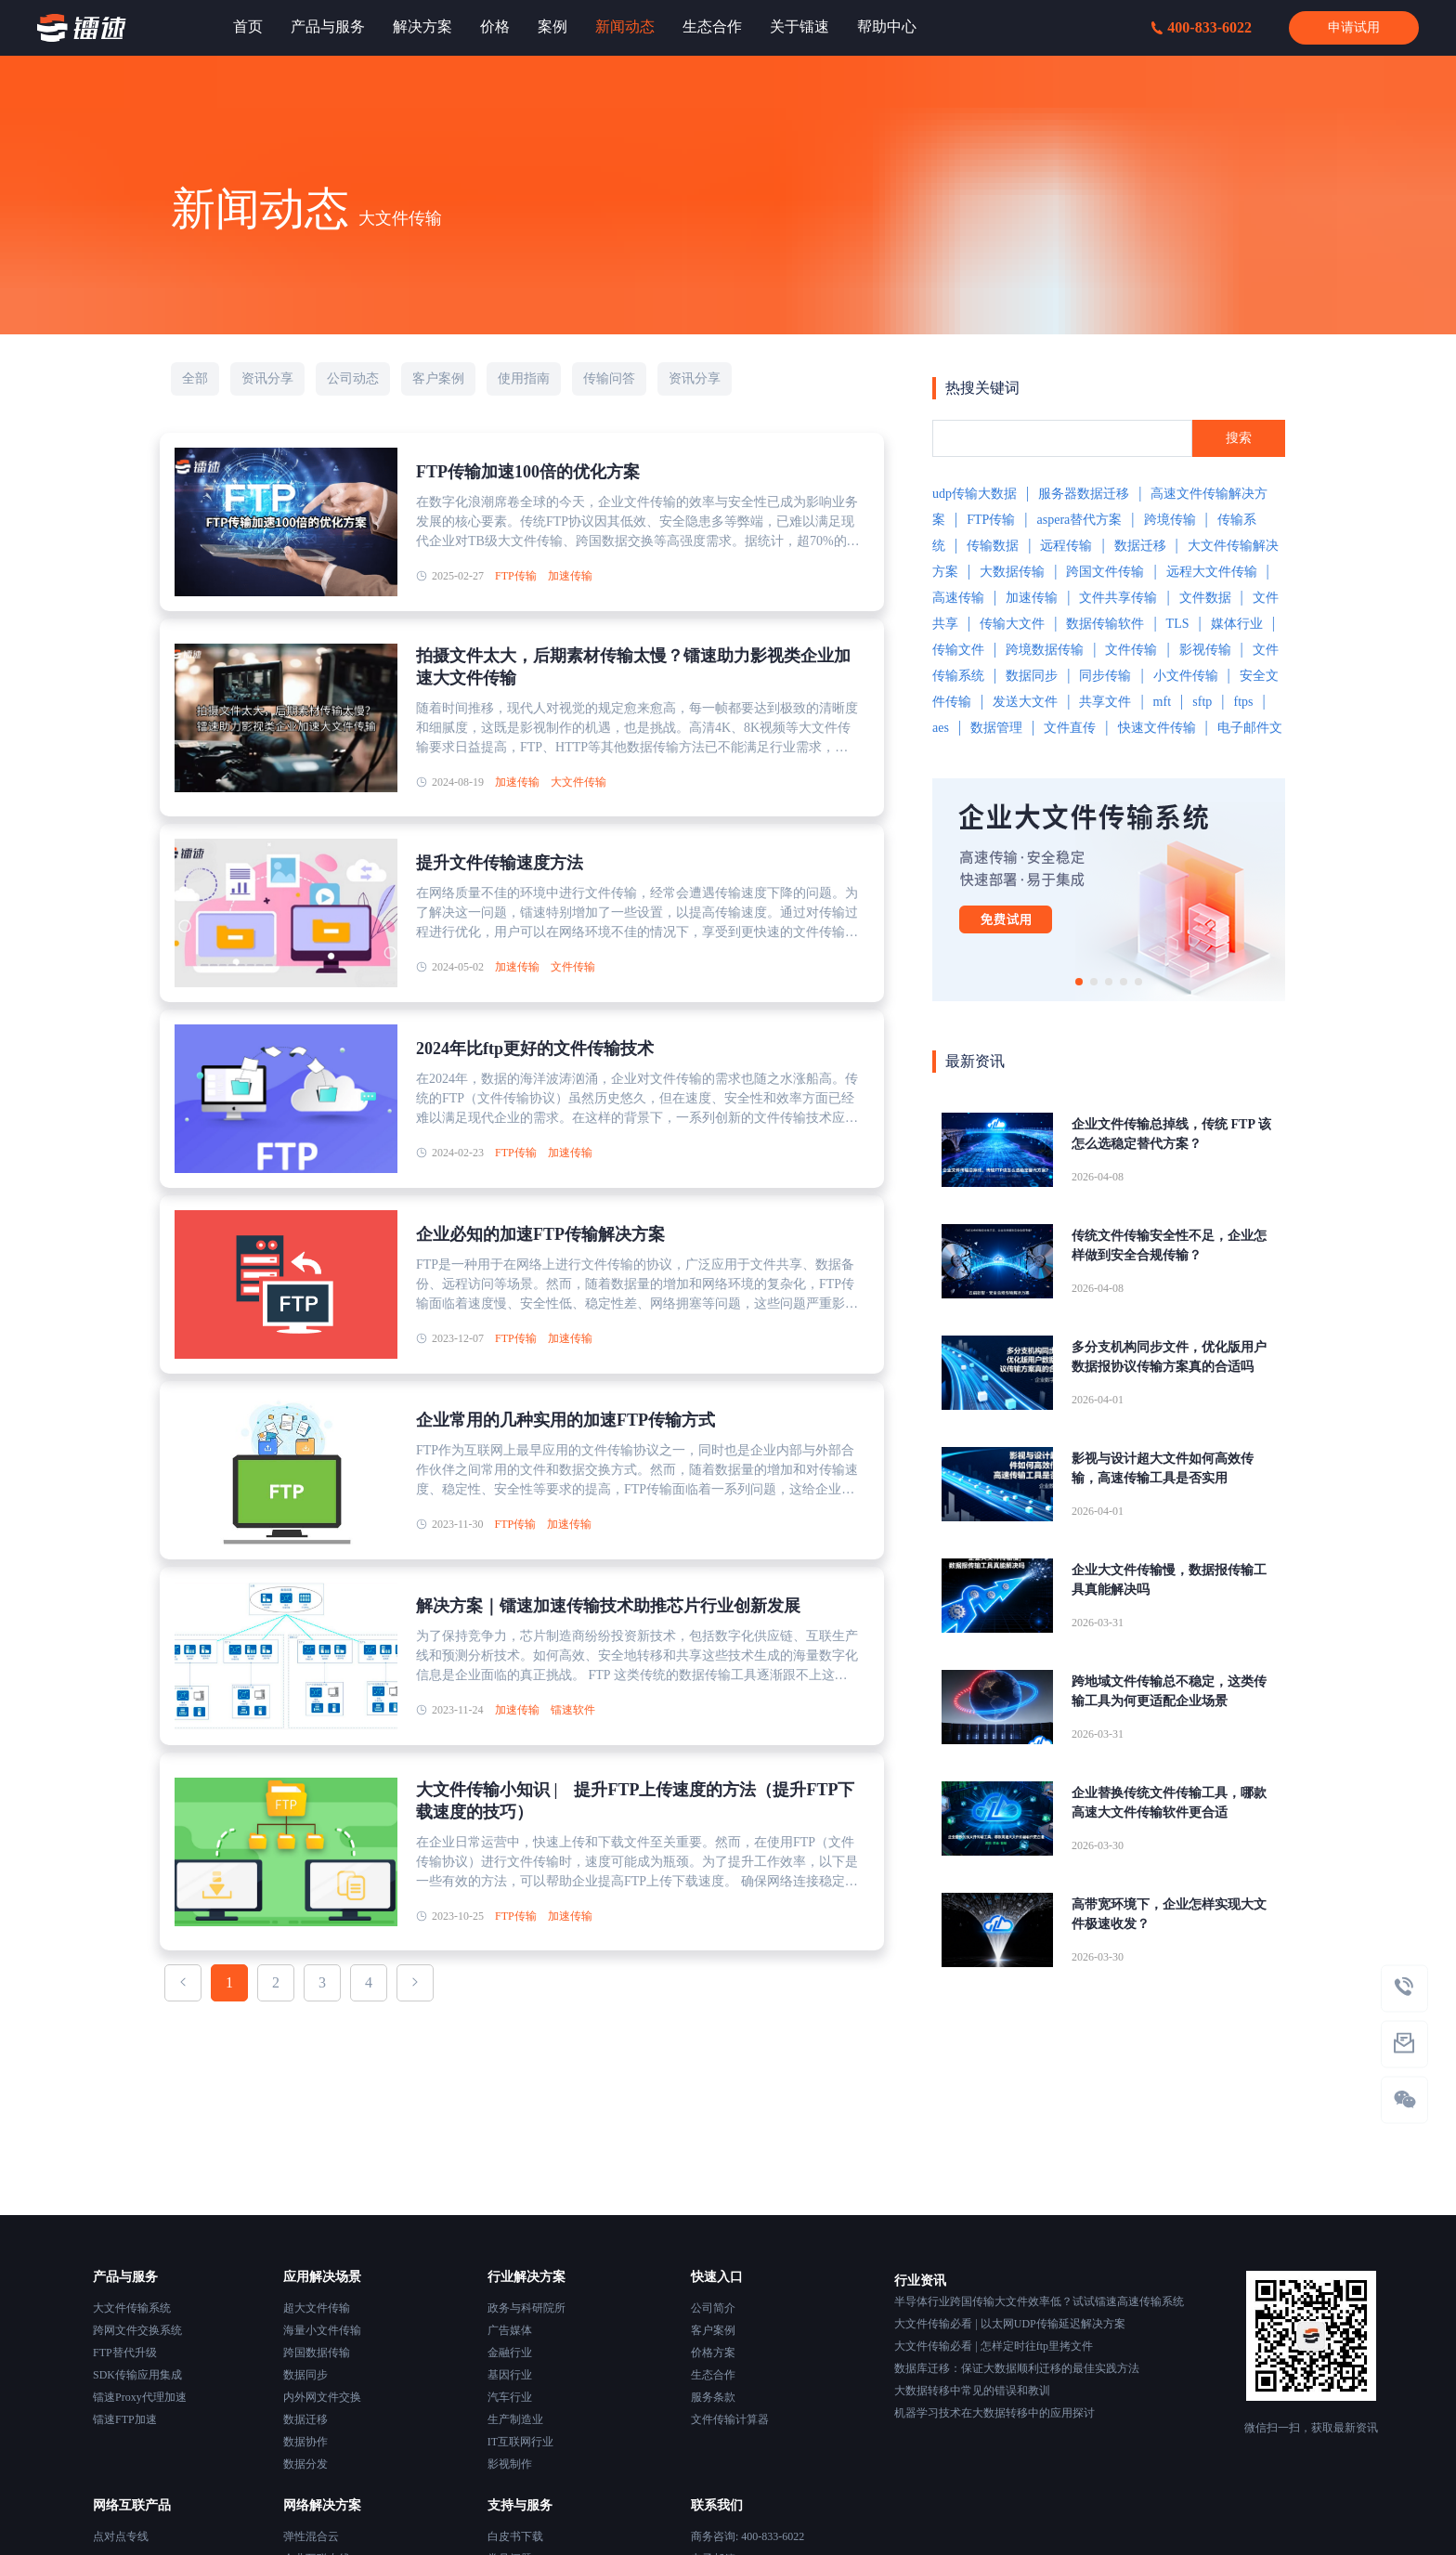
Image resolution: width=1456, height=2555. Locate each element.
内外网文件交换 (322, 2397)
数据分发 (305, 2463)
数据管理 (996, 728)
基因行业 (510, 2374)
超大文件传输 (316, 2307)
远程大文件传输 (1211, 572)
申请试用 (1354, 27)
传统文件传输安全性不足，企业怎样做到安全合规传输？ (1169, 1245)
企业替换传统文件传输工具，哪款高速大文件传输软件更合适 (1169, 1802)
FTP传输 (516, 575)
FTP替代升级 (125, 2352)
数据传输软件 (1105, 624)
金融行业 (510, 2352)
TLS (1178, 624)
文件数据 (1205, 598)
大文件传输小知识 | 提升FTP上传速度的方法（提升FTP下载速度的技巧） (635, 1800)
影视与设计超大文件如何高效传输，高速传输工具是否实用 (1163, 1468)
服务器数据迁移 (1083, 494)
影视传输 (1205, 650)
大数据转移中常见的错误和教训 (972, 2390)
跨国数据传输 (316, 2352)
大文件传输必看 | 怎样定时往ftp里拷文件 (993, 2346)
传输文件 (958, 650)
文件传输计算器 (730, 2419)
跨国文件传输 (1105, 572)
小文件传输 (1185, 676)
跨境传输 (1170, 520)
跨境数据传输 (1045, 650)
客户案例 (713, 2330)
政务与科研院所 (527, 2307)
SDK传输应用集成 (137, 2374)
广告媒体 (510, 2330)
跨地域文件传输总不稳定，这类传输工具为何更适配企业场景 (1169, 1691)
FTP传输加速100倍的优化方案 (528, 472)
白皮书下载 (515, 2536)
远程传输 (1066, 546)
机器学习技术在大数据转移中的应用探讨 (994, 2412)
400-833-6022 (1201, 27)
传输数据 (993, 546)
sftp (1202, 702)
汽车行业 (510, 2397)
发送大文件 (1025, 702)
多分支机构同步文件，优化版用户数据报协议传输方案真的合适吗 (1169, 1357)
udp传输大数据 (974, 494)
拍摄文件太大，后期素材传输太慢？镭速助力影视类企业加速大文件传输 (633, 666)
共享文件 (1105, 702)
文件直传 (1070, 728)
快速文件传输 (1157, 728)
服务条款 (713, 2397)
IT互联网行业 (520, 2441)
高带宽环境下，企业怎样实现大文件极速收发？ (1169, 1914)
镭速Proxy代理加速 (140, 2397)
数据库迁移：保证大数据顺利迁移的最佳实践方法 (1016, 2368)
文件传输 (573, 966)
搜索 (1239, 438)
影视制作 (510, 2463)
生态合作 (713, 2374)
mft (1162, 702)
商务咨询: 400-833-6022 (747, 2536)
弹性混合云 (311, 2536)
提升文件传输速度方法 (499, 863)
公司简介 (713, 2307)
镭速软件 (573, 1709)
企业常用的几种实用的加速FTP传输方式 (565, 1420)
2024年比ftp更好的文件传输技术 (535, 1048)
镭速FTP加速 (125, 2419)
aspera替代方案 (1080, 520)
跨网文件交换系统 (137, 2330)
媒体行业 (1237, 624)
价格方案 (713, 2352)
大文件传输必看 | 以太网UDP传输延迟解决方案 (1009, 2323)
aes (940, 728)
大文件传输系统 (132, 2307)
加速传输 (570, 575)
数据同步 (1032, 676)
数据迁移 (1140, 546)
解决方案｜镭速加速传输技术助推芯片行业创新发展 (608, 1606)
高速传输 (958, 598)
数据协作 (305, 2441)
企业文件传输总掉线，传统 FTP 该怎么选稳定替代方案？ (1171, 1134)
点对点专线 (121, 2536)
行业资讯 (920, 2281)
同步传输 (1105, 676)
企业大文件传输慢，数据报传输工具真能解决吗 (1169, 1580)
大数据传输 (1012, 572)
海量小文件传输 (322, 2330)
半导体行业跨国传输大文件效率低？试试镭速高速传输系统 (1039, 2301)
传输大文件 (1012, 624)
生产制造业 (515, 2419)
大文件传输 (578, 782)
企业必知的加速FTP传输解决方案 (540, 1234)
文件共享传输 (1118, 598)
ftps (1243, 702)
